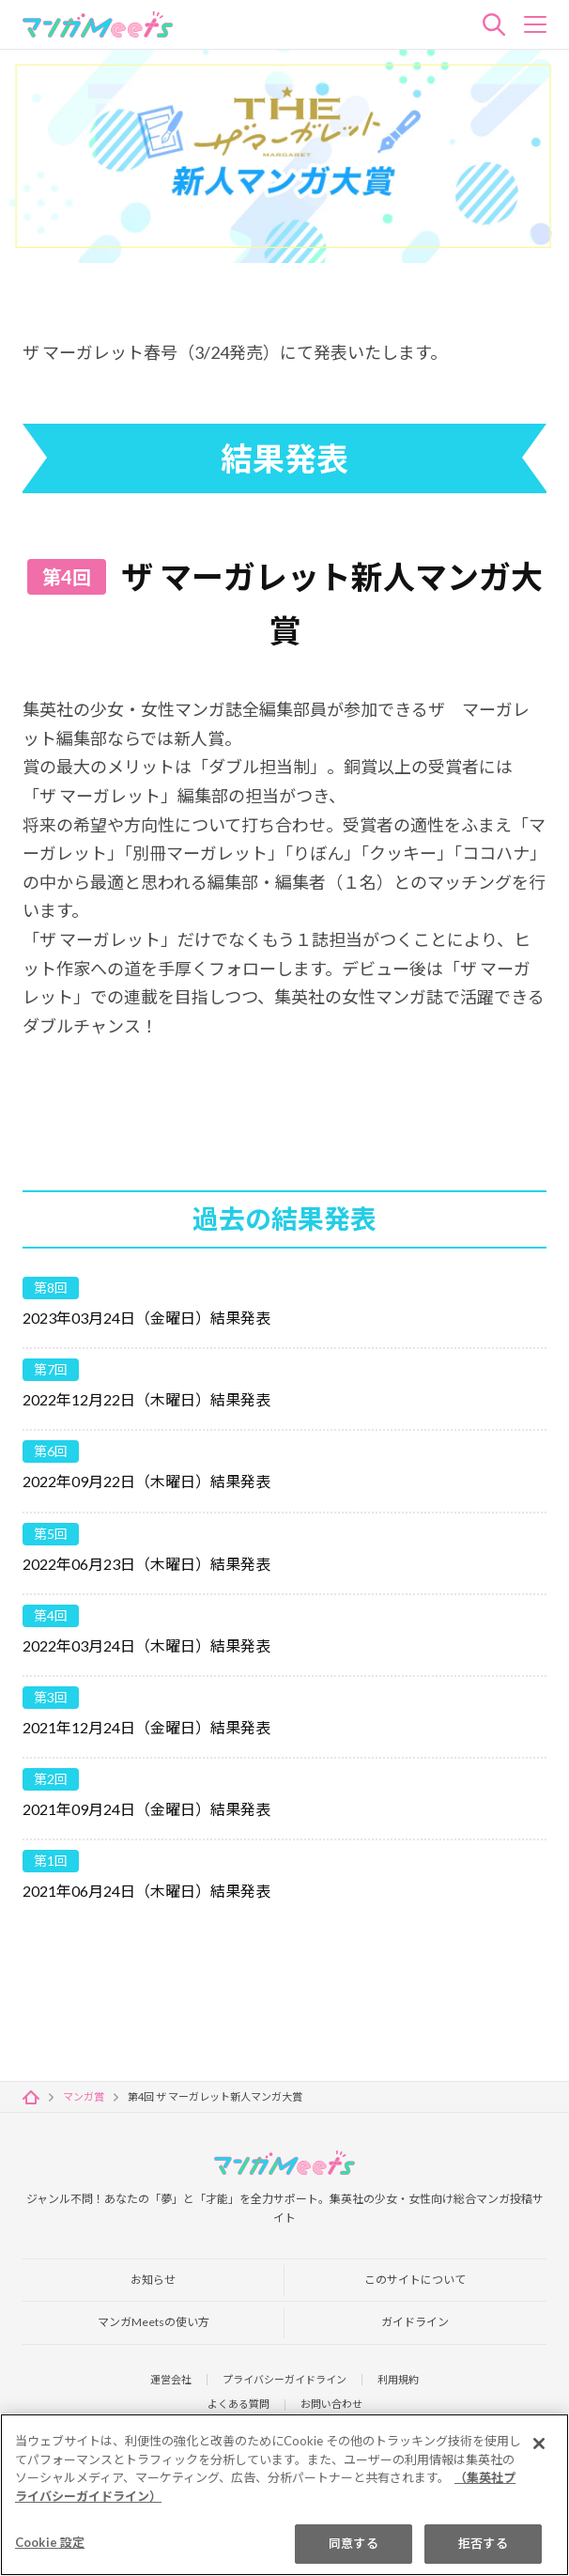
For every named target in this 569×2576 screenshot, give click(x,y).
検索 (494, 24)
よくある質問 (235, 2404)
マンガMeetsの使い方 (153, 2317)
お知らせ (153, 2272)
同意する (353, 2544)
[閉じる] (539, 2444)
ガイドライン (415, 2317)
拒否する (483, 2544)
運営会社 (163, 2376)
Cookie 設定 (50, 2543)
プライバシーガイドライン (284, 2376)
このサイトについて (415, 2272)
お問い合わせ (334, 2404)
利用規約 (405, 2376)
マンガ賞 (83, 2086)
